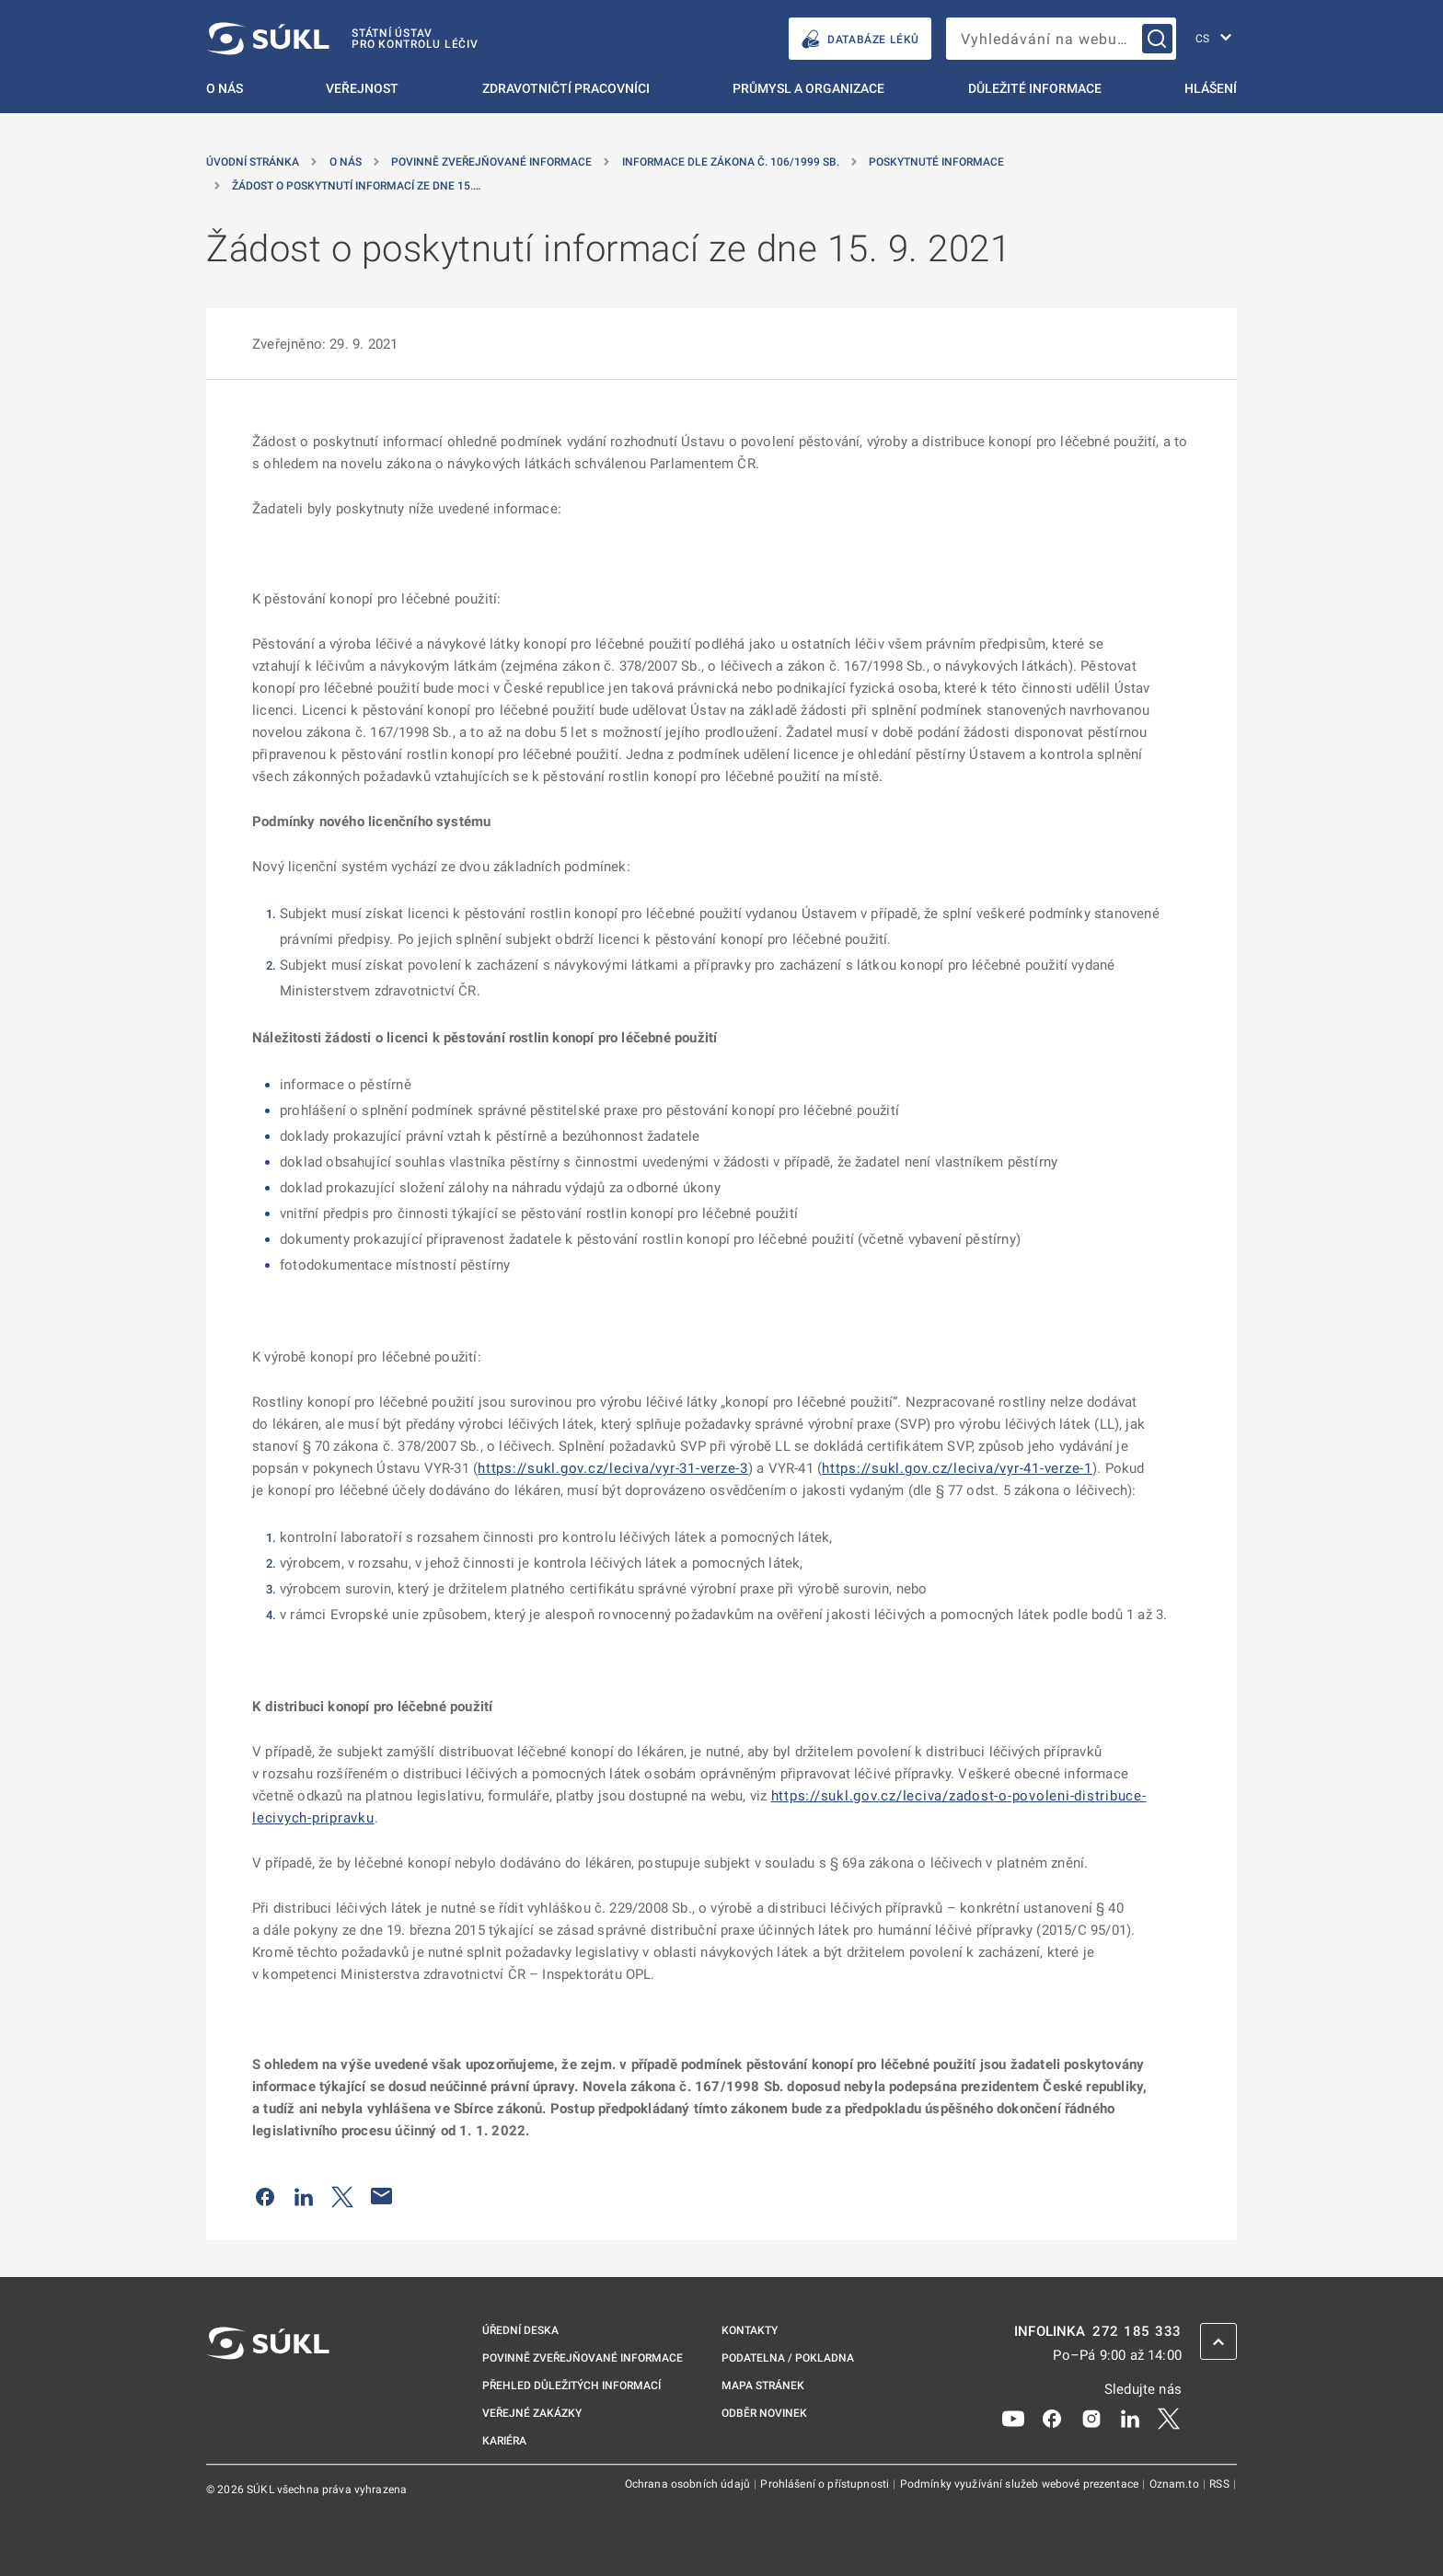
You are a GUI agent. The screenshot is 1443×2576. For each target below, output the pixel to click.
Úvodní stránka (252, 161)
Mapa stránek (763, 2385)
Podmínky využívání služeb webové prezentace (1021, 2484)
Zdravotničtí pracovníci (566, 88)
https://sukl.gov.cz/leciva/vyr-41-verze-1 (957, 1468)
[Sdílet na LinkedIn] (304, 2196)
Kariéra (504, 2440)
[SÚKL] (342, 38)
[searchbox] (1061, 38)
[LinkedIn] (1130, 2417)
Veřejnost (362, 88)
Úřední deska (520, 2330)
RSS (1220, 2484)
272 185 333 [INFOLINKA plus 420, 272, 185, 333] (1137, 2332)
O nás (224, 88)
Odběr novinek (764, 2413)
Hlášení (1210, 88)
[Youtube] (1013, 2417)
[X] (1169, 2417)
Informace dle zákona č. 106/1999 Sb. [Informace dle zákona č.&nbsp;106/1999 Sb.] (730, 161)
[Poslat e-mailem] (382, 2196)
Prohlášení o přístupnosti (826, 2484)
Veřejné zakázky (532, 2413)
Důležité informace (1035, 88)
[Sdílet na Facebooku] (265, 2196)
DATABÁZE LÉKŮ (860, 39)
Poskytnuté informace (936, 161)
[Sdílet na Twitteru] (342, 2196)
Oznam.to (1175, 2484)
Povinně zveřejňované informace (491, 161)
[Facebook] (1052, 2417)
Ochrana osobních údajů (689, 2484)
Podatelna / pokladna (788, 2358)
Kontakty (750, 2330)
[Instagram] (1091, 2417)
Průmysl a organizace (808, 88)
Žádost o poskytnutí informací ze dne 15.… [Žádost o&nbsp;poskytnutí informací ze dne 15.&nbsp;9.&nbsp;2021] (356, 185)
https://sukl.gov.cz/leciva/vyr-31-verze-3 (613, 1468)
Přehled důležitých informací (571, 2385)
